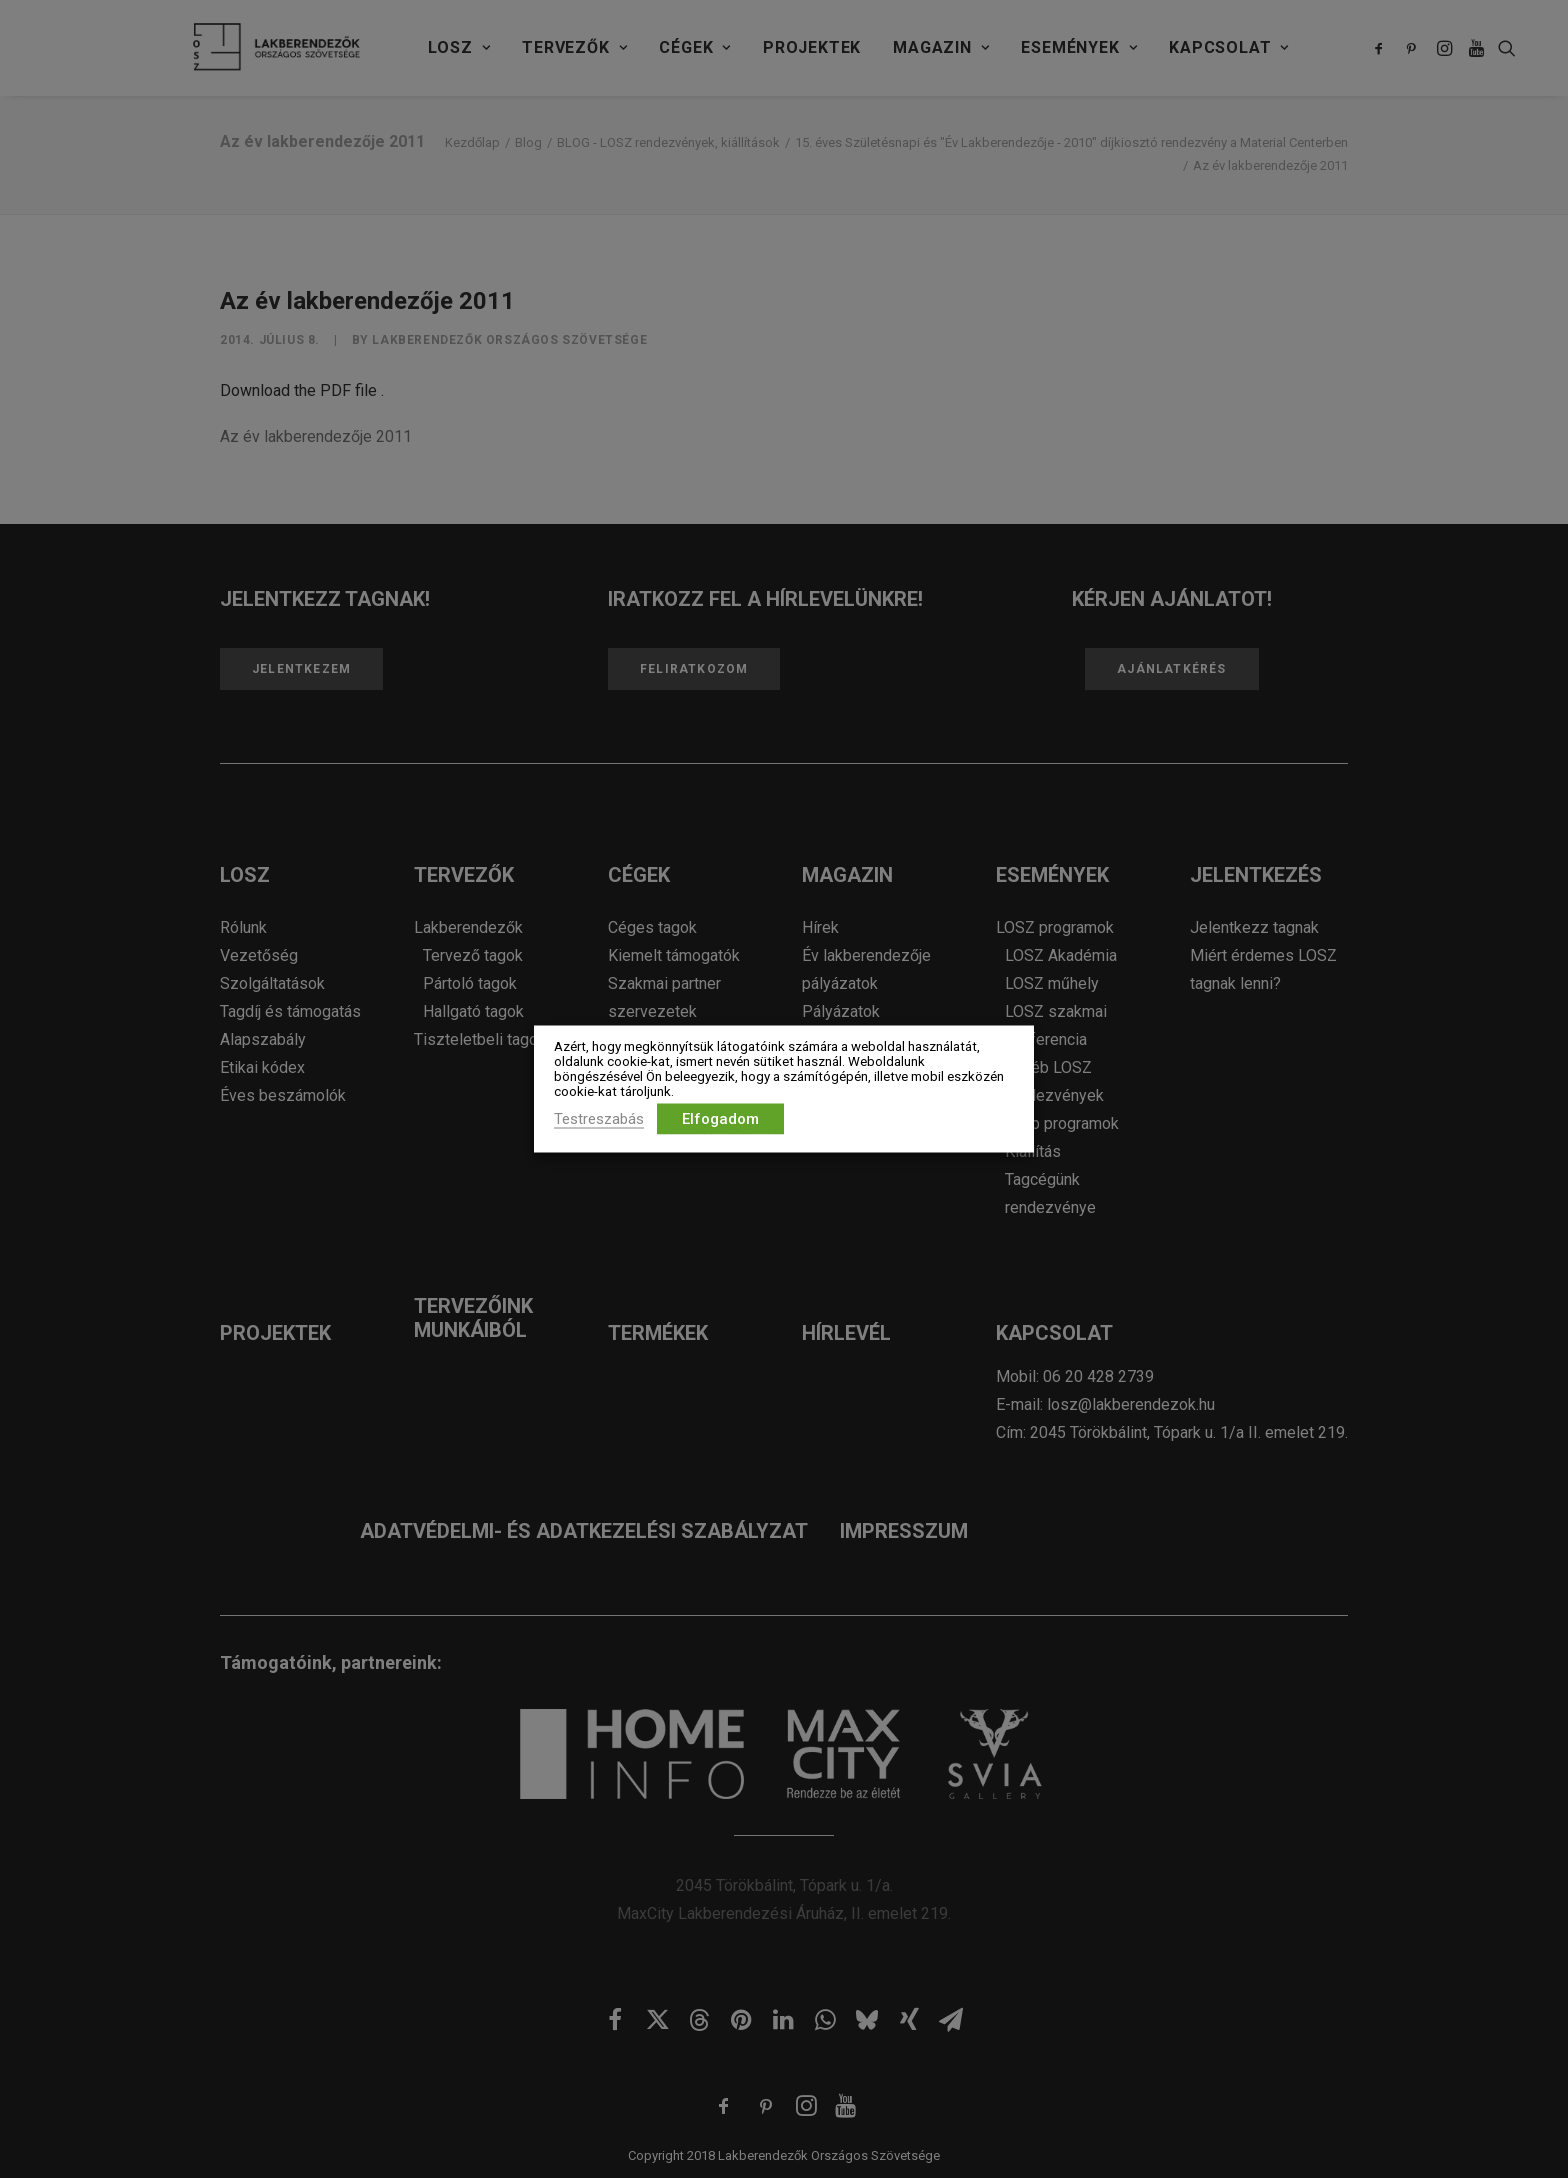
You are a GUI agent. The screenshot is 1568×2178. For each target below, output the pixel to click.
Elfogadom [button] (720, 1119)
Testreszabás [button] (599, 1119)
